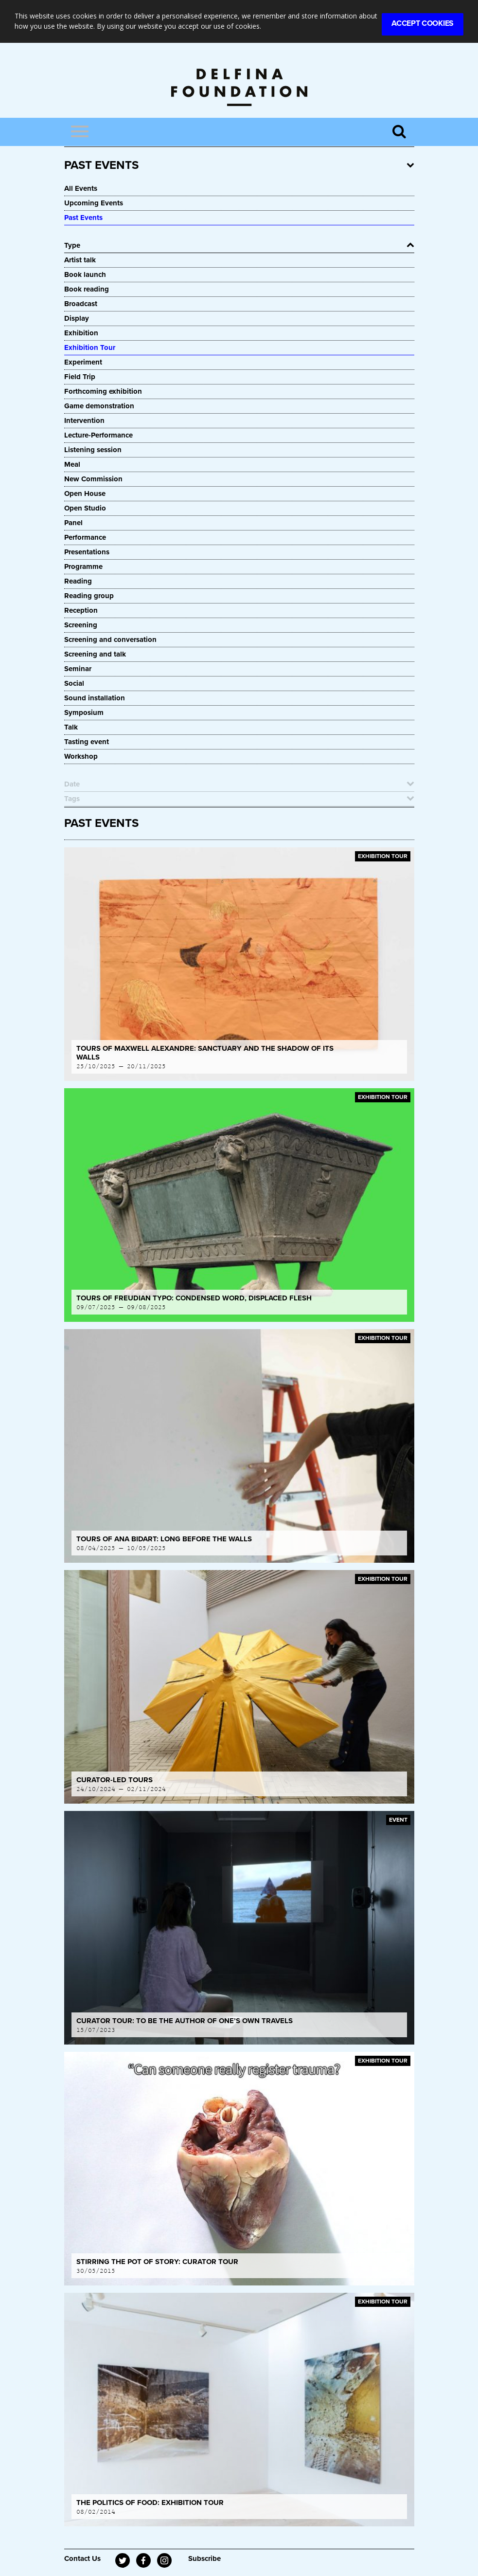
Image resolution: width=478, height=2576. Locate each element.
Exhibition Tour (89, 347)
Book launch (85, 274)
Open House (85, 493)
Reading (78, 581)
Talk (71, 727)
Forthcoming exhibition (103, 391)
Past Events (83, 217)
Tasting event (86, 741)
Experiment (83, 362)
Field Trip (79, 376)
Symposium (84, 712)
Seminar (77, 668)
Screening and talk (95, 654)
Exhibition (81, 333)
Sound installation (94, 698)
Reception (81, 610)
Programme (83, 566)
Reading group (89, 595)
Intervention (84, 420)
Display (76, 318)
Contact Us (82, 2558)
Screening (80, 625)
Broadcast (80, 303)
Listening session (93, 449)
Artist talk (80, 260)
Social (74, 683)
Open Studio (85, 508)
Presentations (86, 552)
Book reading (86, 289)
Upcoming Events (93, 203)
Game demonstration (99, 406)
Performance (85, 537)
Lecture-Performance (98, 435)
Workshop (81, 756)
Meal (72, 464)
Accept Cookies (422, 23)
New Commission (93, 479)
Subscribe (204, 2558)
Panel (73, 522)
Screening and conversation (110, 639)
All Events (80, 188)
